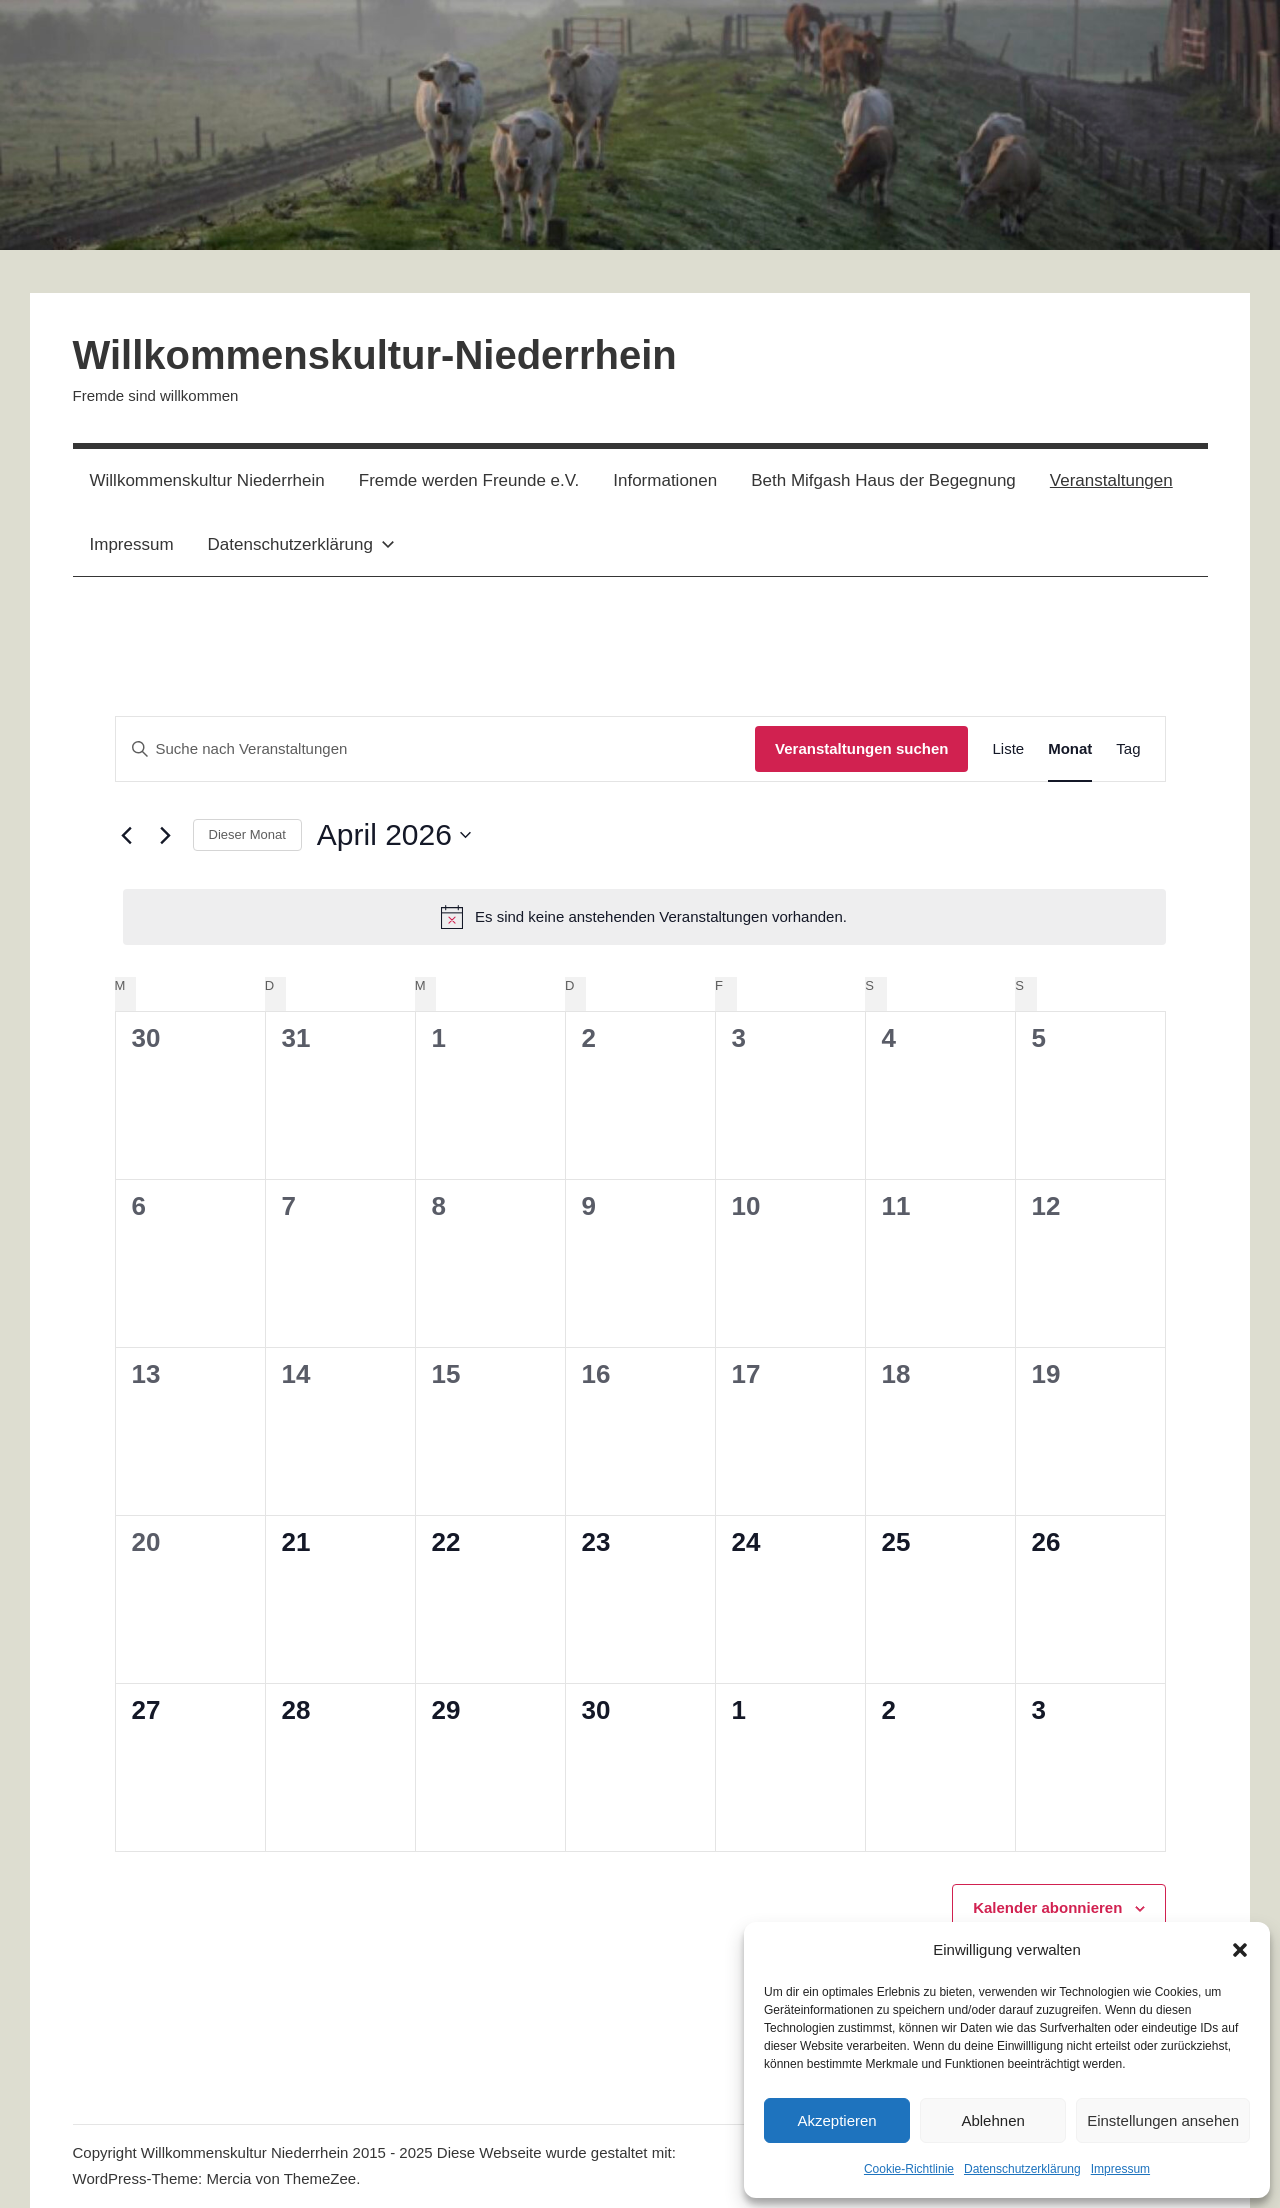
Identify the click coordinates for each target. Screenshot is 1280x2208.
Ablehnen (992, 2120)
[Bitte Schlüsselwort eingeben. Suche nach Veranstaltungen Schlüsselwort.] (436, 749)
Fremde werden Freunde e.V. (469, 480)
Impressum (1120, 2169)
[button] (1240, 1950)
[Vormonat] (127, 835)
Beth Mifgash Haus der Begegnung (883, 480)
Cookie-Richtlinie (909, 2169)
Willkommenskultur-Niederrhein (375, 355)
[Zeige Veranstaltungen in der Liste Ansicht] (1008, 749)
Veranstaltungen (1111, 480)
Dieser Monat (247, 834)
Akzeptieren (836, 2120)
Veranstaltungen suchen (861, 748)
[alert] (644, 917)
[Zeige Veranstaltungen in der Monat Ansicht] (1070, 749)
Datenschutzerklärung (1022, 2169)
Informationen (665, 480)
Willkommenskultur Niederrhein (207, 480)
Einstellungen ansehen (1163, 2120)
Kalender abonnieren (1047, 1907)
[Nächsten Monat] (166, 835)
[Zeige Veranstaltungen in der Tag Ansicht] (1128, 749)
